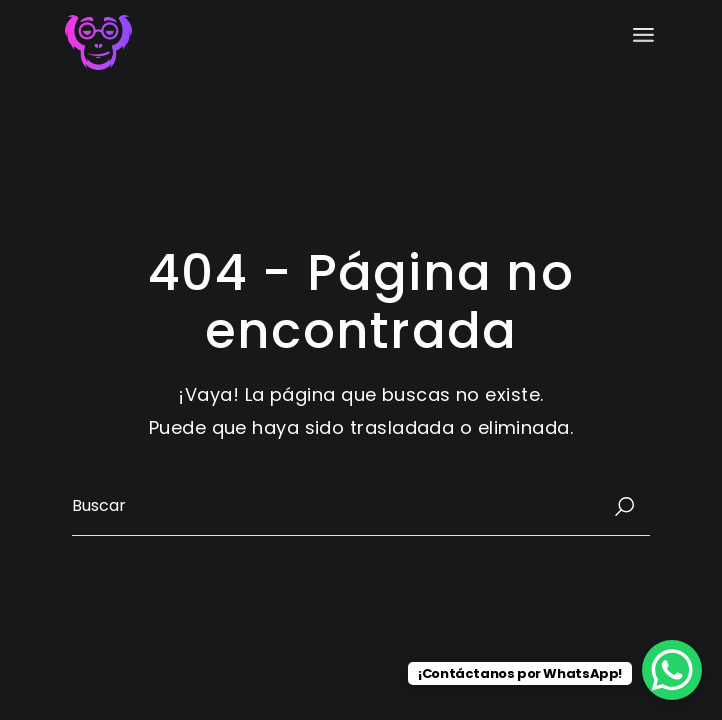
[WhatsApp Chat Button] (672, 670)
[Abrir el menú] (643, 35)
